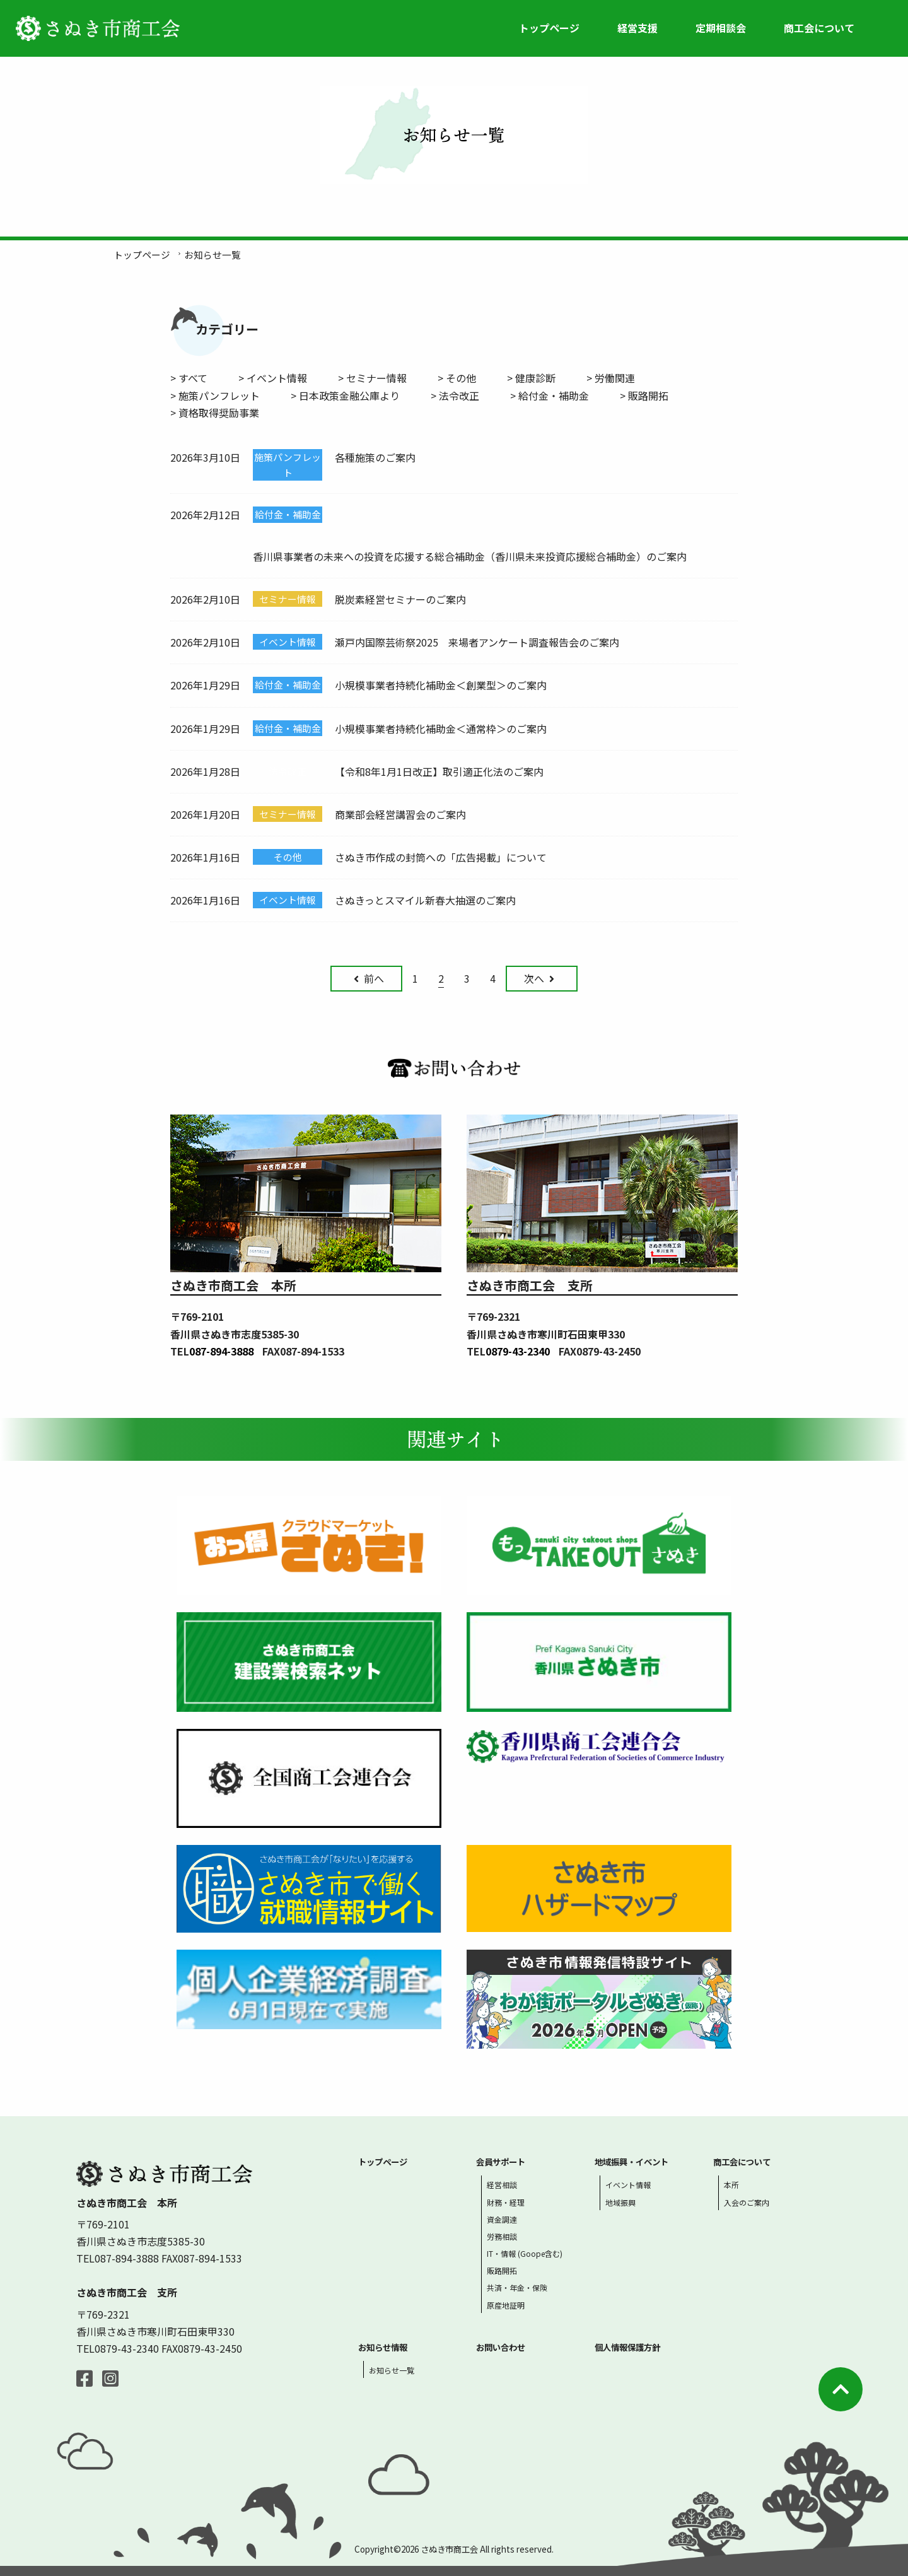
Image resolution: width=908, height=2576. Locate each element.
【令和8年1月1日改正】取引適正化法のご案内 (439, 771)
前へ (369, 978)
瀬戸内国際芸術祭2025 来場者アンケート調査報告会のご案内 (477, 642)
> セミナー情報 (372, 377)
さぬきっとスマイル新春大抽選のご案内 (425, 900)
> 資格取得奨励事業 (214, 412)
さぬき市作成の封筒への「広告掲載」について (441, 857)
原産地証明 (506, 2305)
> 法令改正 (455, 395)
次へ (539, 978)
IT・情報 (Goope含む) (524, 2253)
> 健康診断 (531, 377)
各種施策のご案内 (375, 457)
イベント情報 (628, 2184)
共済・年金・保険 (517, 2287)
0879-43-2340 (518, 1351)
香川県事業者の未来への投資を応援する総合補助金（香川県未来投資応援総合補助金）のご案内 (470, 556)
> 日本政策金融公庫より (345, 395)
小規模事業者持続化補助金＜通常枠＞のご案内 (441, 728)
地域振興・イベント (631, 2161)
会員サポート (500, 2161)
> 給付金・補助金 (549, 395)
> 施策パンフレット (215, 395)
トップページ (549, 27)
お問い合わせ (500, 2347)
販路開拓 (502, 2270)
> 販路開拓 (644, 395)
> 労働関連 (610, 377)
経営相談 (502, 2184)
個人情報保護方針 (627, 2347)
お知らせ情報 (382, 2347)
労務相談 (502, 2236)
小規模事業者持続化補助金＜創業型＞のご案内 (441, 685)
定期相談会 (721, 27)
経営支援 (637, 27)
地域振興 (620, 2202)
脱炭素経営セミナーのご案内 (400, 599)
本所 (731, 2184)
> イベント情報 (272, 377)
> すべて (188, 377)
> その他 (457, 377)
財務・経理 (506, 2202)
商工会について (819, 27)
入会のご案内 (746, 2202)
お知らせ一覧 (391, 2370)
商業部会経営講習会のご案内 (400, 814)
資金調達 (502, 2219)
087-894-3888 (221, 1351)
